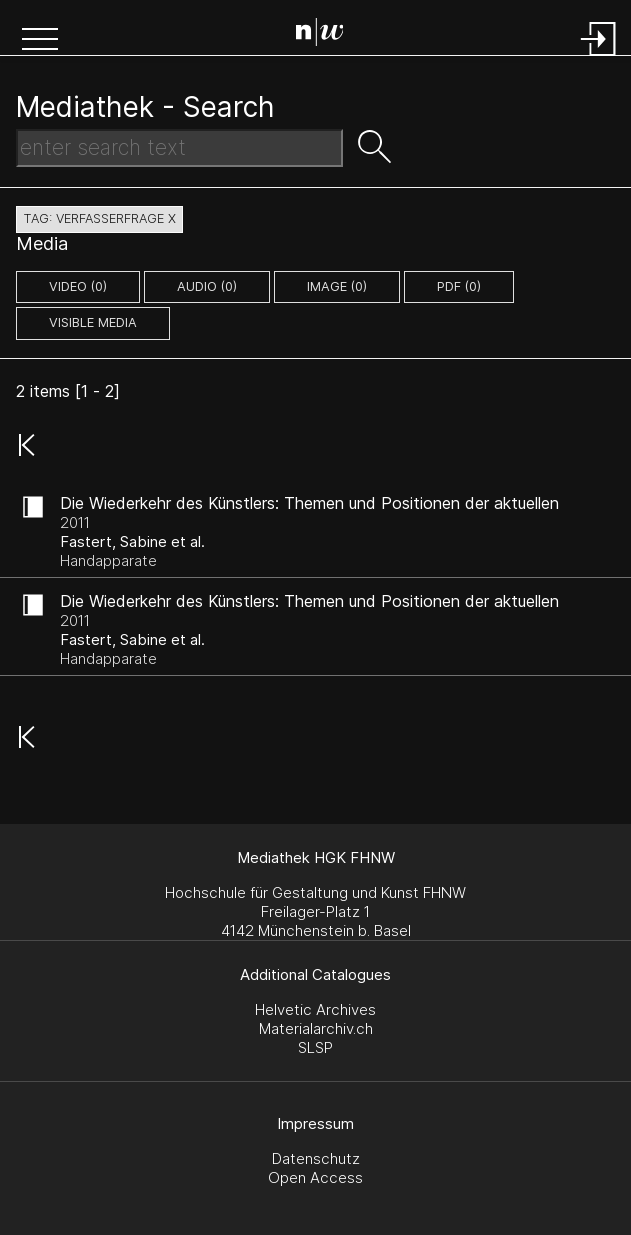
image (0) (337, 286)
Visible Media (93, 322)
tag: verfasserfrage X (99, 218)
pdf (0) (459, 286)
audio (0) (207, 286)
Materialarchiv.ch (316, 1028)
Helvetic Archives (315, 1009)
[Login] (599, 57)
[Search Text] (179, 148)
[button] (40, 41)
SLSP (315, 1047)
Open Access (315, 1177)
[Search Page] (320, 35)
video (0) (78, 286)
